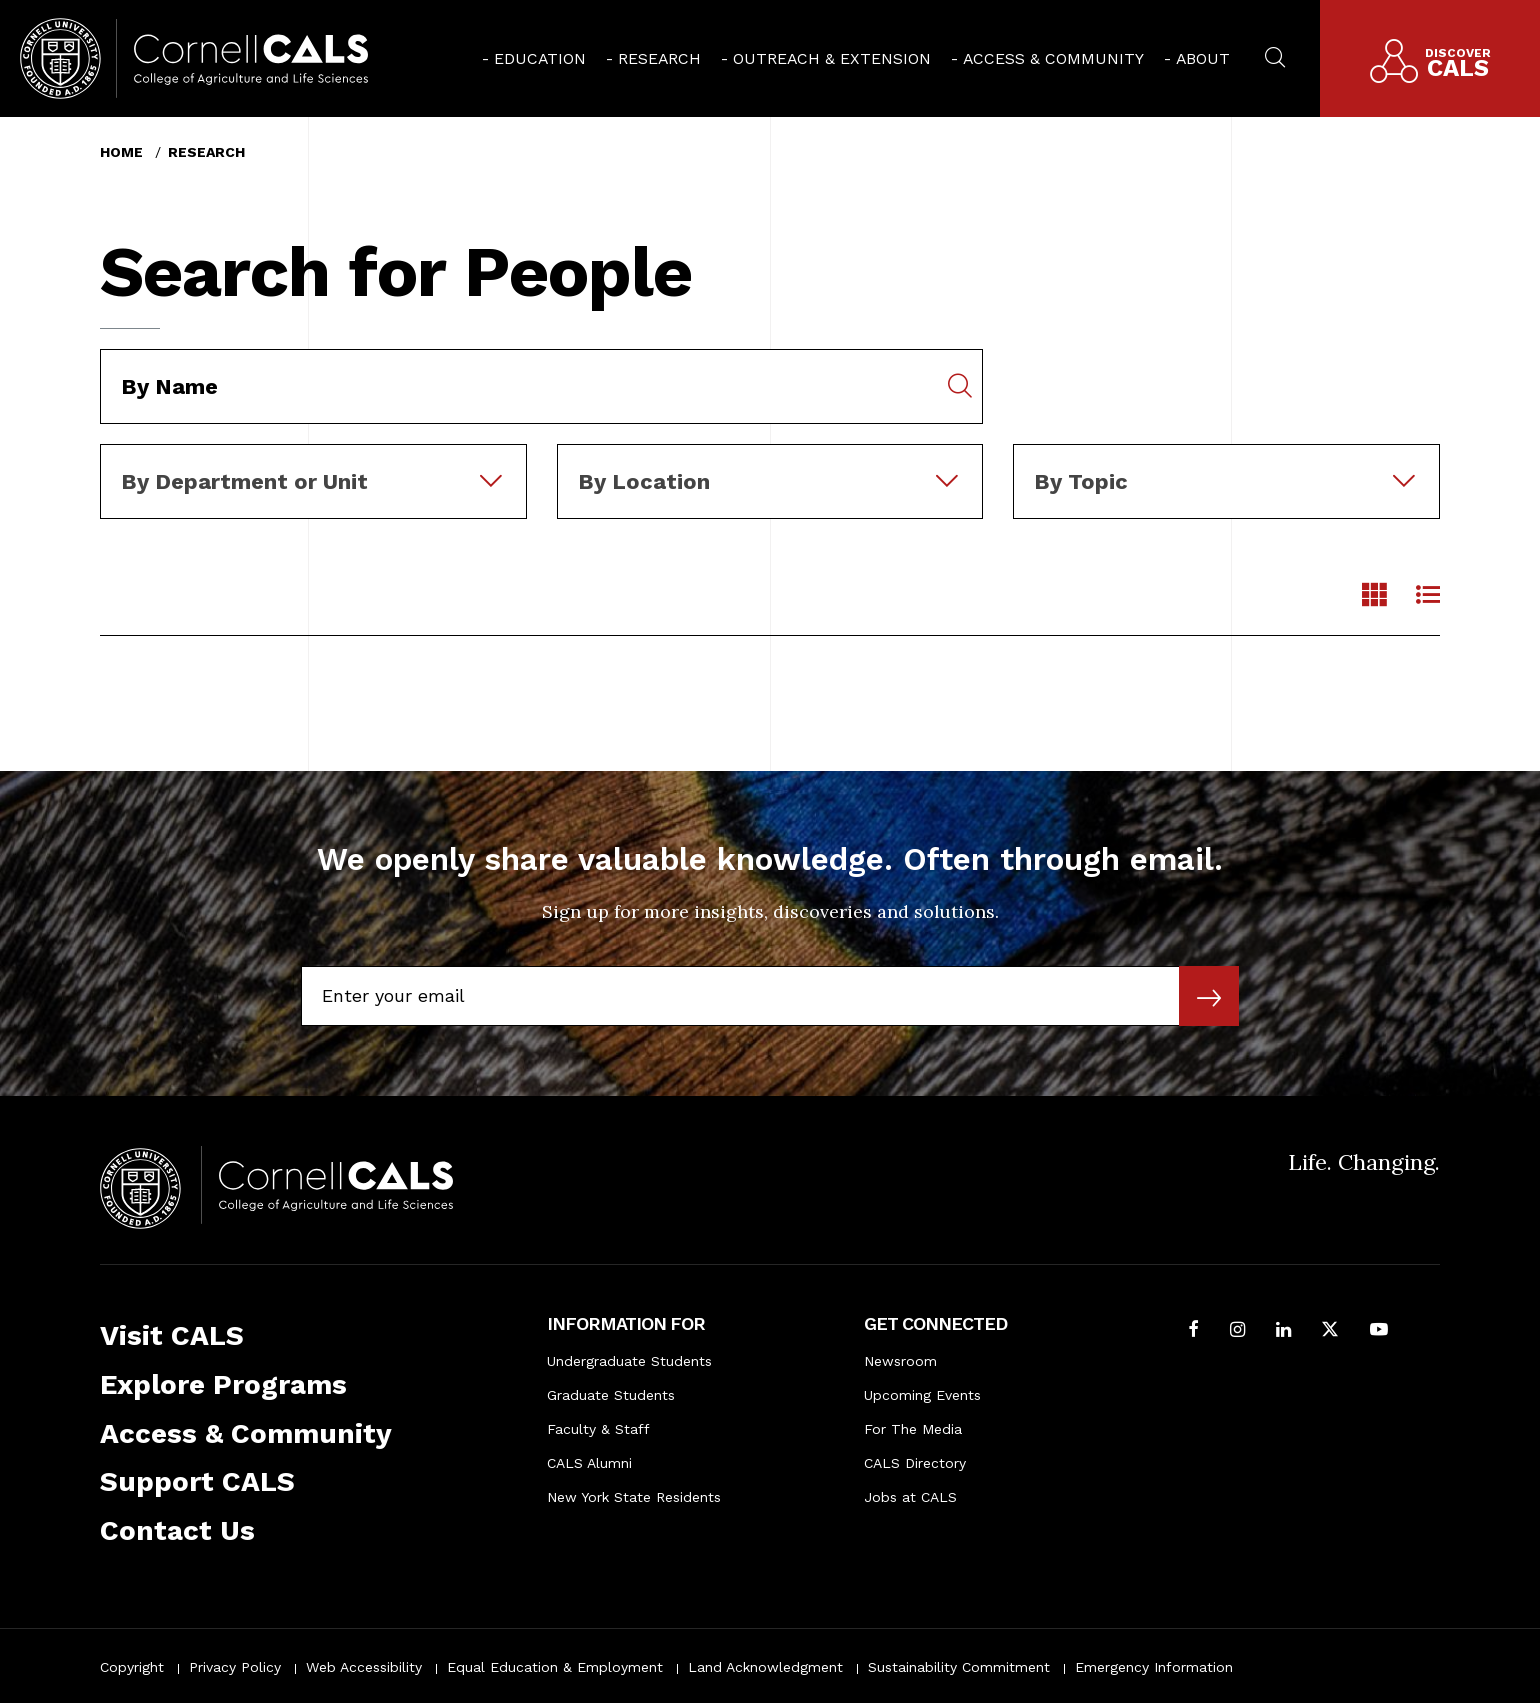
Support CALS (197, 1481)
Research (659, 58)
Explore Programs (223, 1384)
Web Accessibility (364, 1667)
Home (121, 152)
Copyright (132, 1667)
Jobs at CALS (910, 1497)
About (1203, 58)
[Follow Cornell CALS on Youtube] (1379, 1331)
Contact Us (177, 1530)
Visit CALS (172, 1335)
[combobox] (313, 458)
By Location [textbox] (644, 481)
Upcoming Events (922, 1395)
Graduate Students (611, 1395)
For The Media (913, 1429)
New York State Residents (634, 1497)
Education (540, 58)
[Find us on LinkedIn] (1283, 1331)
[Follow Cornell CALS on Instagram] (1237, 1331)
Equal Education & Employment (555, 1667)
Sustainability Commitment (959, 1667)
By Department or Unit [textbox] (244, 481)
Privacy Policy (235, 1667)
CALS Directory (915, 1463)
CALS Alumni (589, 1463)
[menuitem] (534, 58)
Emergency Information (1154, 1667)
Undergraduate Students (629, 1361)
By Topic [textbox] (1081, 481)
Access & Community (1053, 58)
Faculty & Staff (598, 1429)
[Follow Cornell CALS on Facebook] (1193, 1331)
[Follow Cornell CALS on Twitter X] (1330, 1331)
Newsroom (900, 1361)
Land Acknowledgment (765, 1667)
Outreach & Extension (832, 58)
